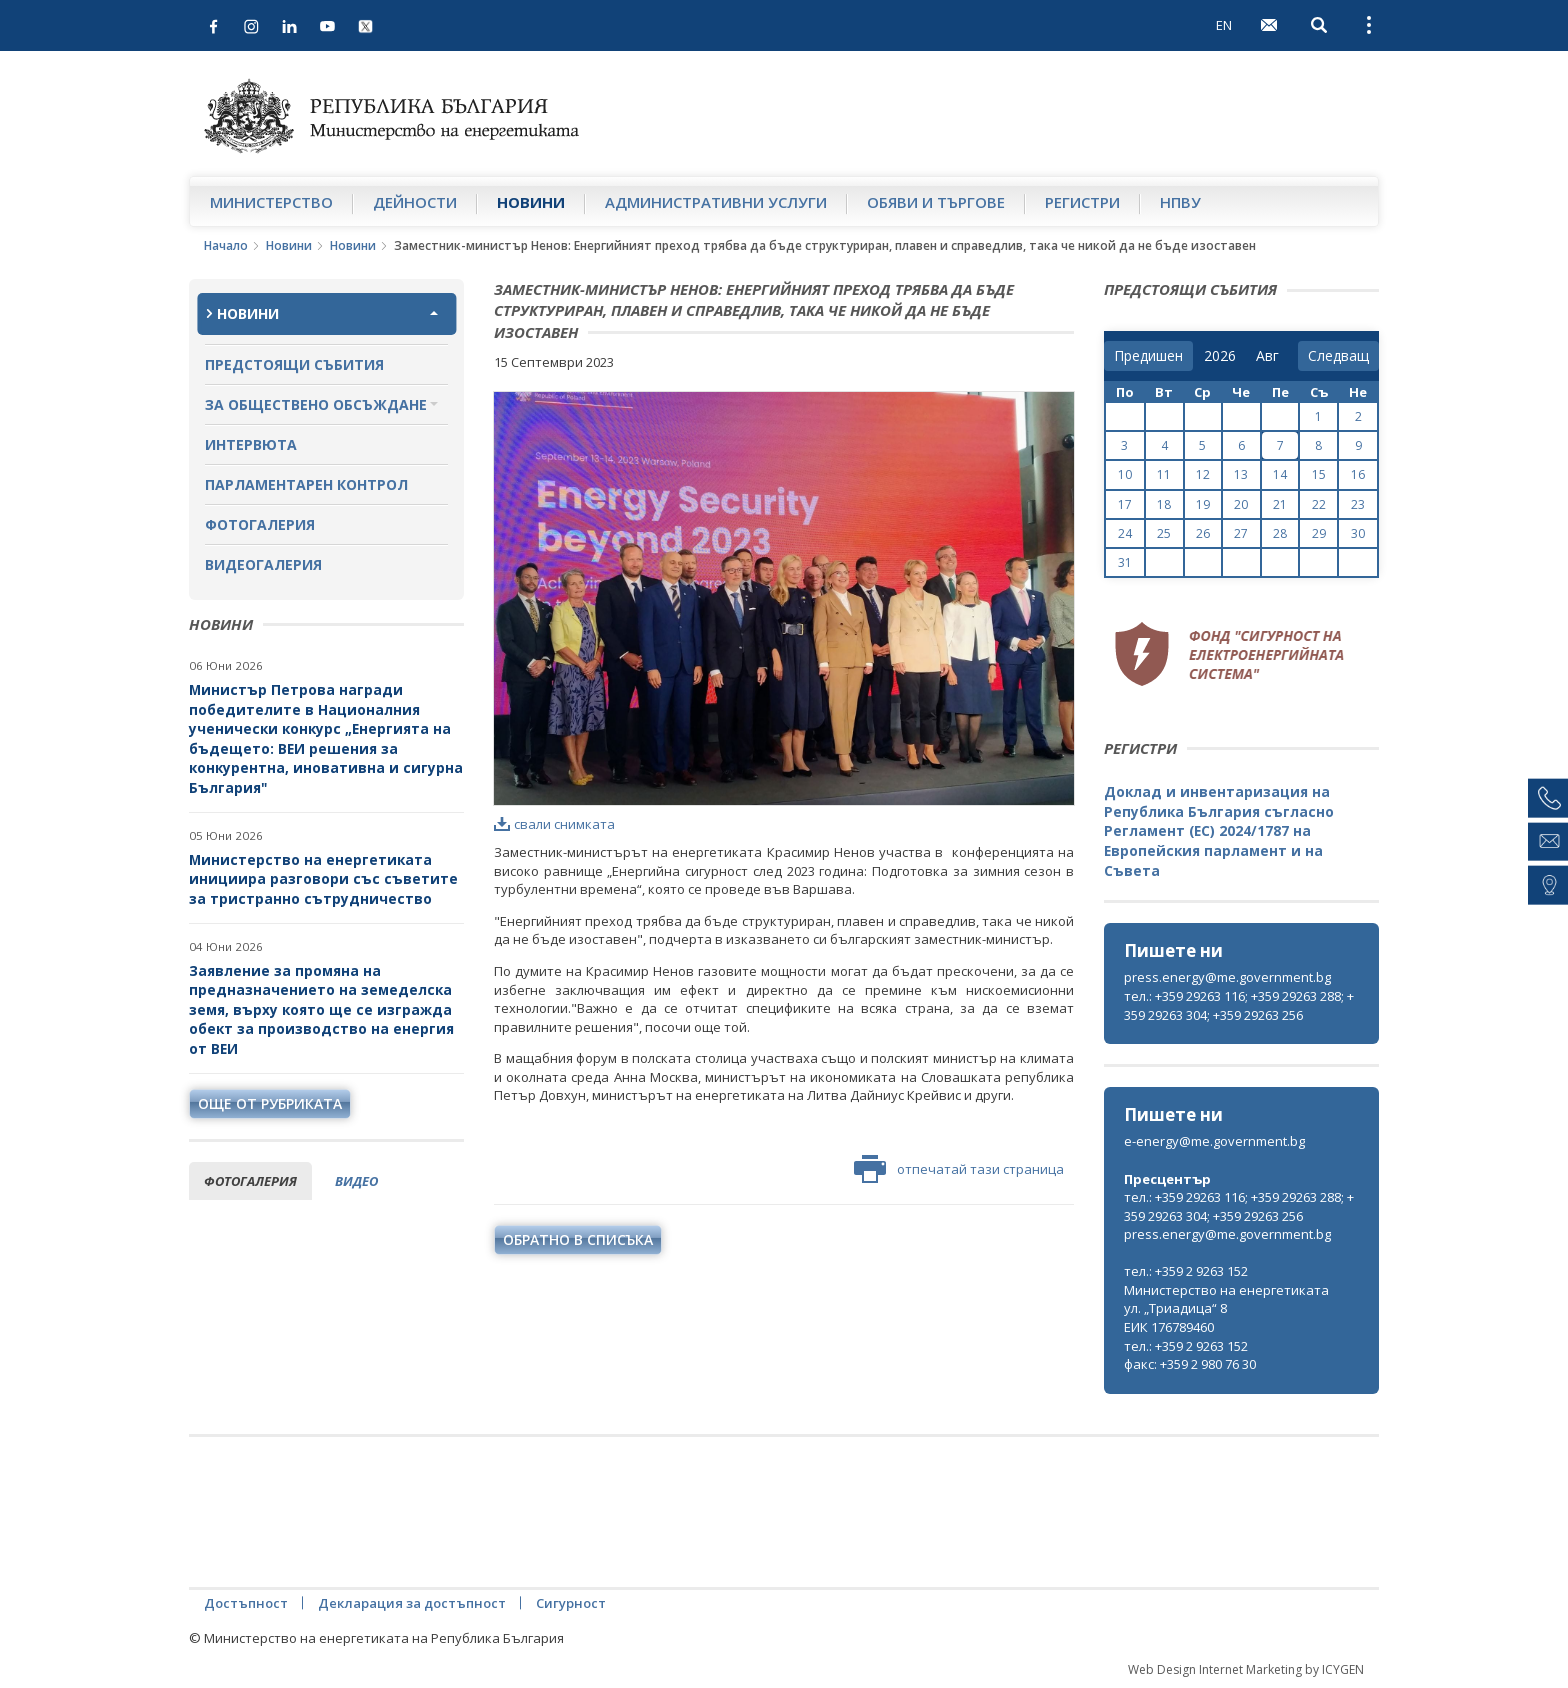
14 (1280, 474)
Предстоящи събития (294, 364)
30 (1358, 533)
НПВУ (1180, 202)
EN (1224, 25)
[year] (1220, 356)
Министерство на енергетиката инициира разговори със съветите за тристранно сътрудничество (323, 879)
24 (1125, 533)
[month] (1271, 356)
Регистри (1082, 202)
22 (1319, 504)
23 (1358, 504)
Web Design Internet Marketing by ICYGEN (1246, 1669)
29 (1319, 533)
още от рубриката (270, 1103)
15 (1319, 474)
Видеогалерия (263, 564)
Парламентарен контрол (306, 484)
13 (1241, 474)
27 (1241, 533)
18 (1164, 504)
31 (1125, 562)
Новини (531, 202)
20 (1241, 504)
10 (1125, 474)
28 (1280, 533)
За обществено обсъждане (316, 404)
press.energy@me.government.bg (1227, 977)
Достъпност (246, 1603)
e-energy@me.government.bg (1214, 1141)
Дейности (415, 202)
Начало (226, 245)
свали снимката (554, 824)
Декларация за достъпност (412, 1603)
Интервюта (251, 444)
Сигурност (571, 1603)
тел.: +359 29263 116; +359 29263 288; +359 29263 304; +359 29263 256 (1239, 1005)
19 (1203, 504)
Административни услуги (716, 202)
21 (1280, 504)
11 (1164, 474)
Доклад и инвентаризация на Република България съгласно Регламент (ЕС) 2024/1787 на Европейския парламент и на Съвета (1219, 830)
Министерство (271, 202)
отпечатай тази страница (959, 1169)
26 (1203, 533)
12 (1203, 474)
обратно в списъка (578, 1239)
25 (1164, 533)
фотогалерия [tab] (250, 1181)
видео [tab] (356, 1181)
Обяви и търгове (936, 202)
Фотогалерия (260, 524)
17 (1125, 504)
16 (1358, 474)
